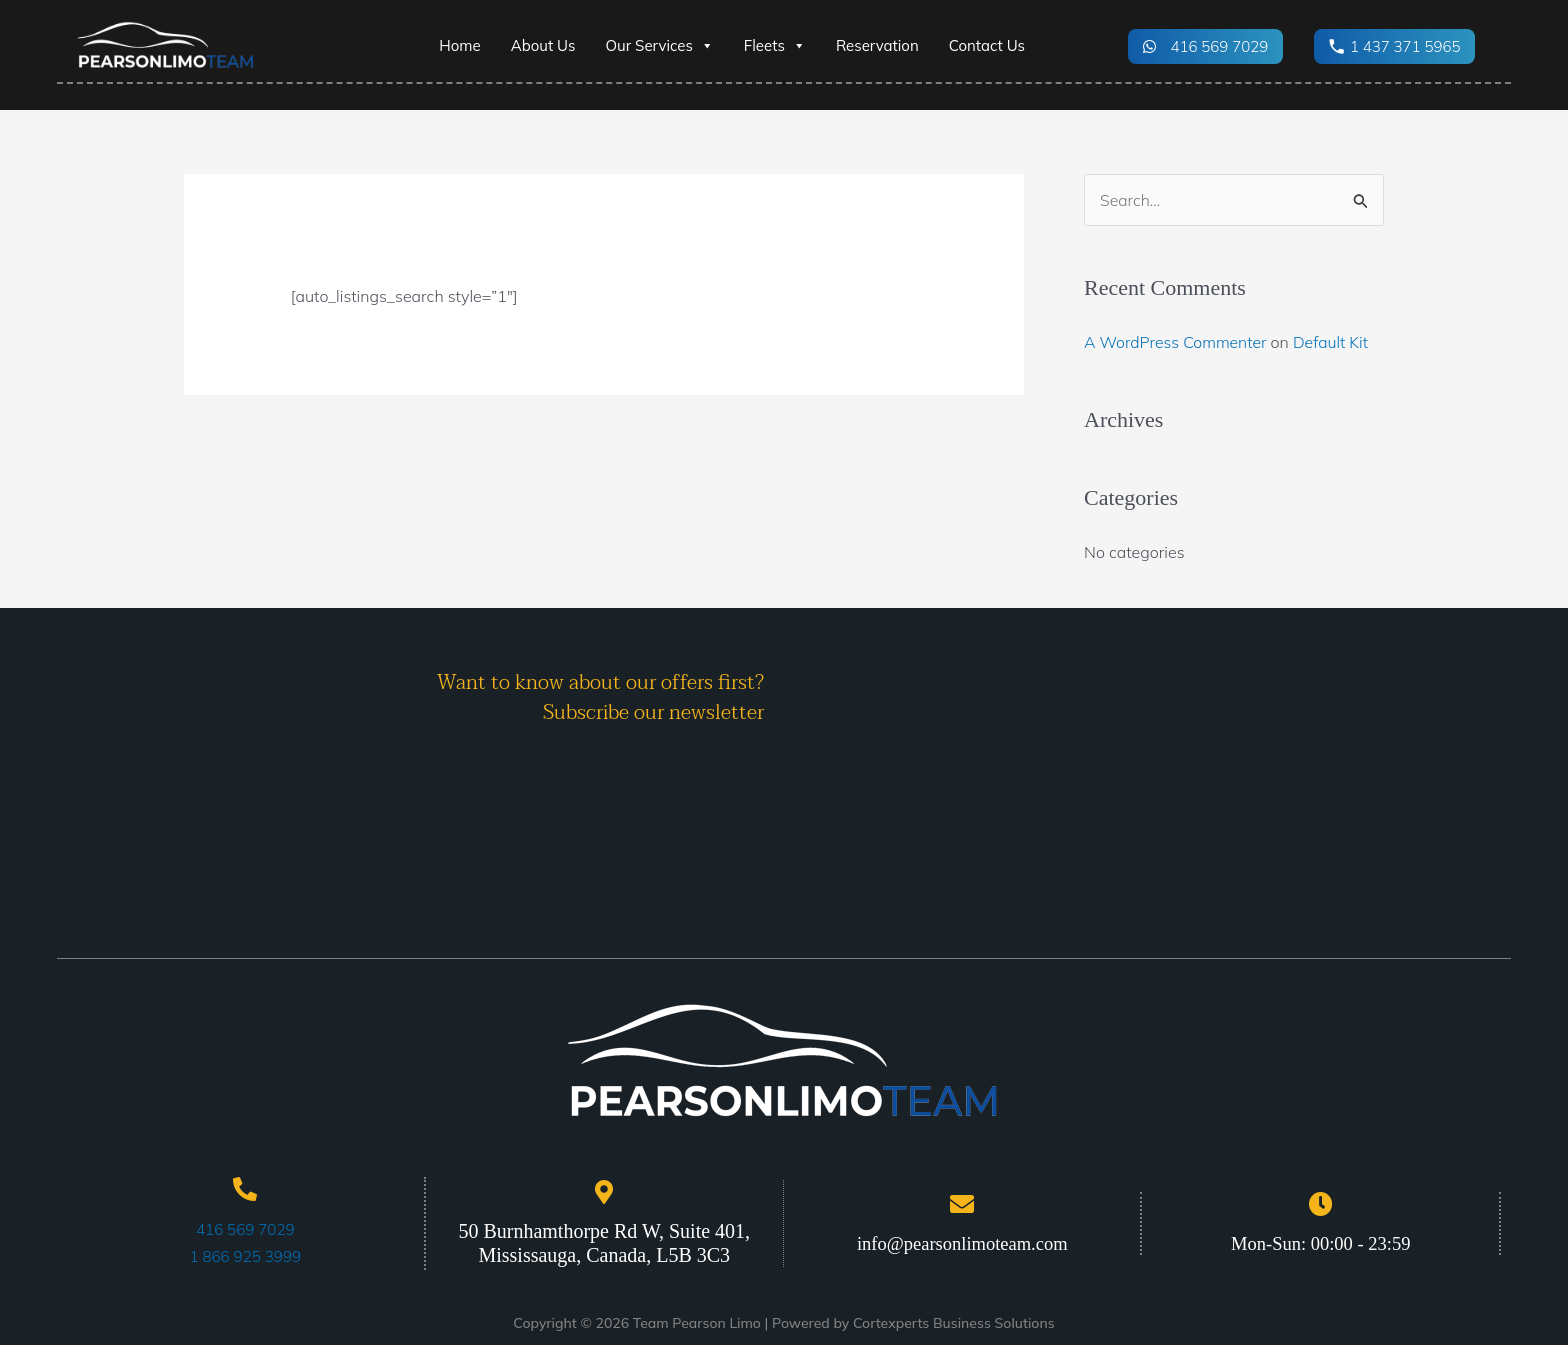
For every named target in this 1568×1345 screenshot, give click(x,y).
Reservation (877, 45)
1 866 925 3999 (245, 1255)
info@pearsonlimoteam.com (962, 1242)
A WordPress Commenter (1176, 342)
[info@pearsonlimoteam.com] (962, 1203)
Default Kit (1334, 342)
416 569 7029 (245, 1229)
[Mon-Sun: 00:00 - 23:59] (1321, 1203)
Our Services (659, 45)
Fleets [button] (775, 45)
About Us (543, 45)
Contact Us (987, 45)
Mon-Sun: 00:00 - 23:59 (1321, 1242)
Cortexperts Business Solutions (954, 1322)
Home (459, 45)
